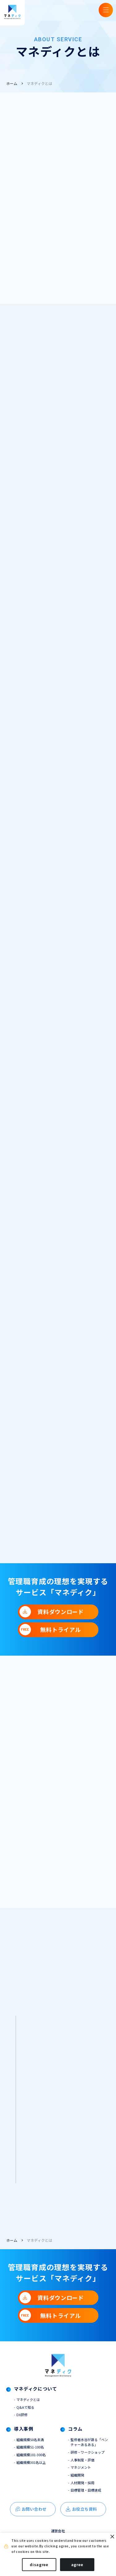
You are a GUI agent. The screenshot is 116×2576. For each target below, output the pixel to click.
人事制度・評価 (84, 2470)
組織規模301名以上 (32, 2473)
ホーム (11, 83)
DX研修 (22, 2424)
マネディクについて (37, 2397)
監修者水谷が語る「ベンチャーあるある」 (89, 2452)
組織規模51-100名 (31, 2457)
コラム (76, 2438)
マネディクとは (39, 83)
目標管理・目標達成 (87, 2502)
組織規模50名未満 (31, 2449)
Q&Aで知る (25, 2416)
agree (77, 2564)
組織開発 (78, 2486)
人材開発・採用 (84, 2494)
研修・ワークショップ (89, 2462)
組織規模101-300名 (32, 2465)
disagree (39, 2564)
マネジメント (82, 2478)
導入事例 (24, 2438)
